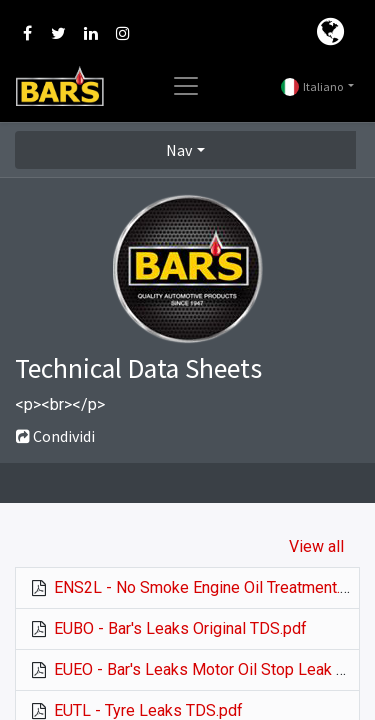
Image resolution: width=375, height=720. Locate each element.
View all (316, 546)
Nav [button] (179, 150)
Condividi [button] (55, 436)
